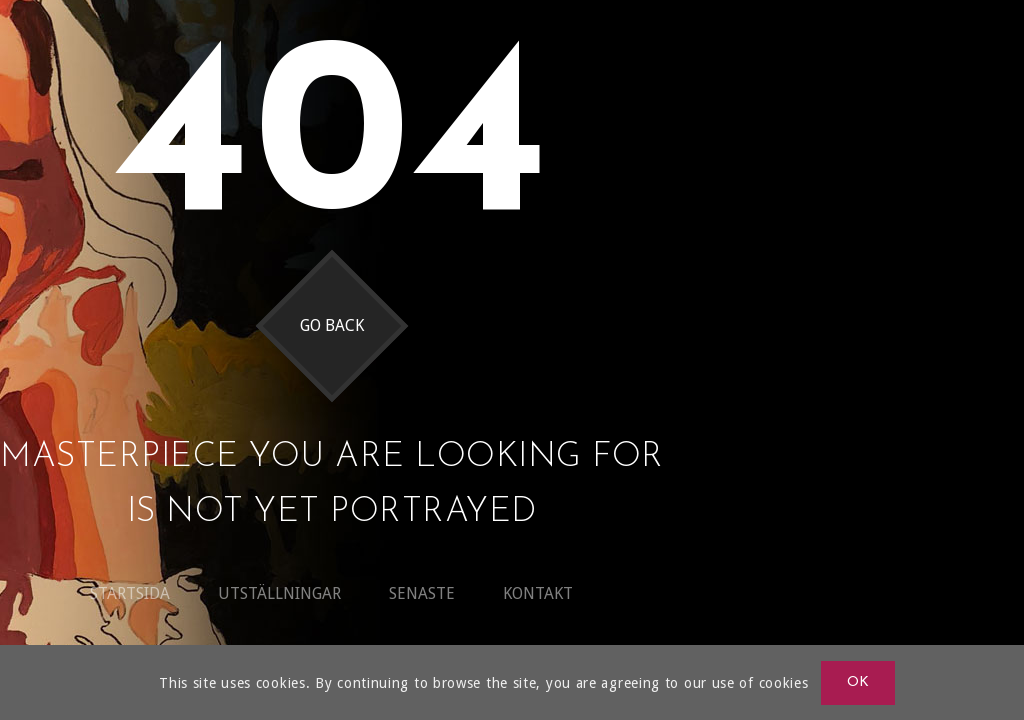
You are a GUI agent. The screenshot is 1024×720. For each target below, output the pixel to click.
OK (858, 682)
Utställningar (279, 593)
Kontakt (538, 593)
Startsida (130, 593)
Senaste (422, 593)
